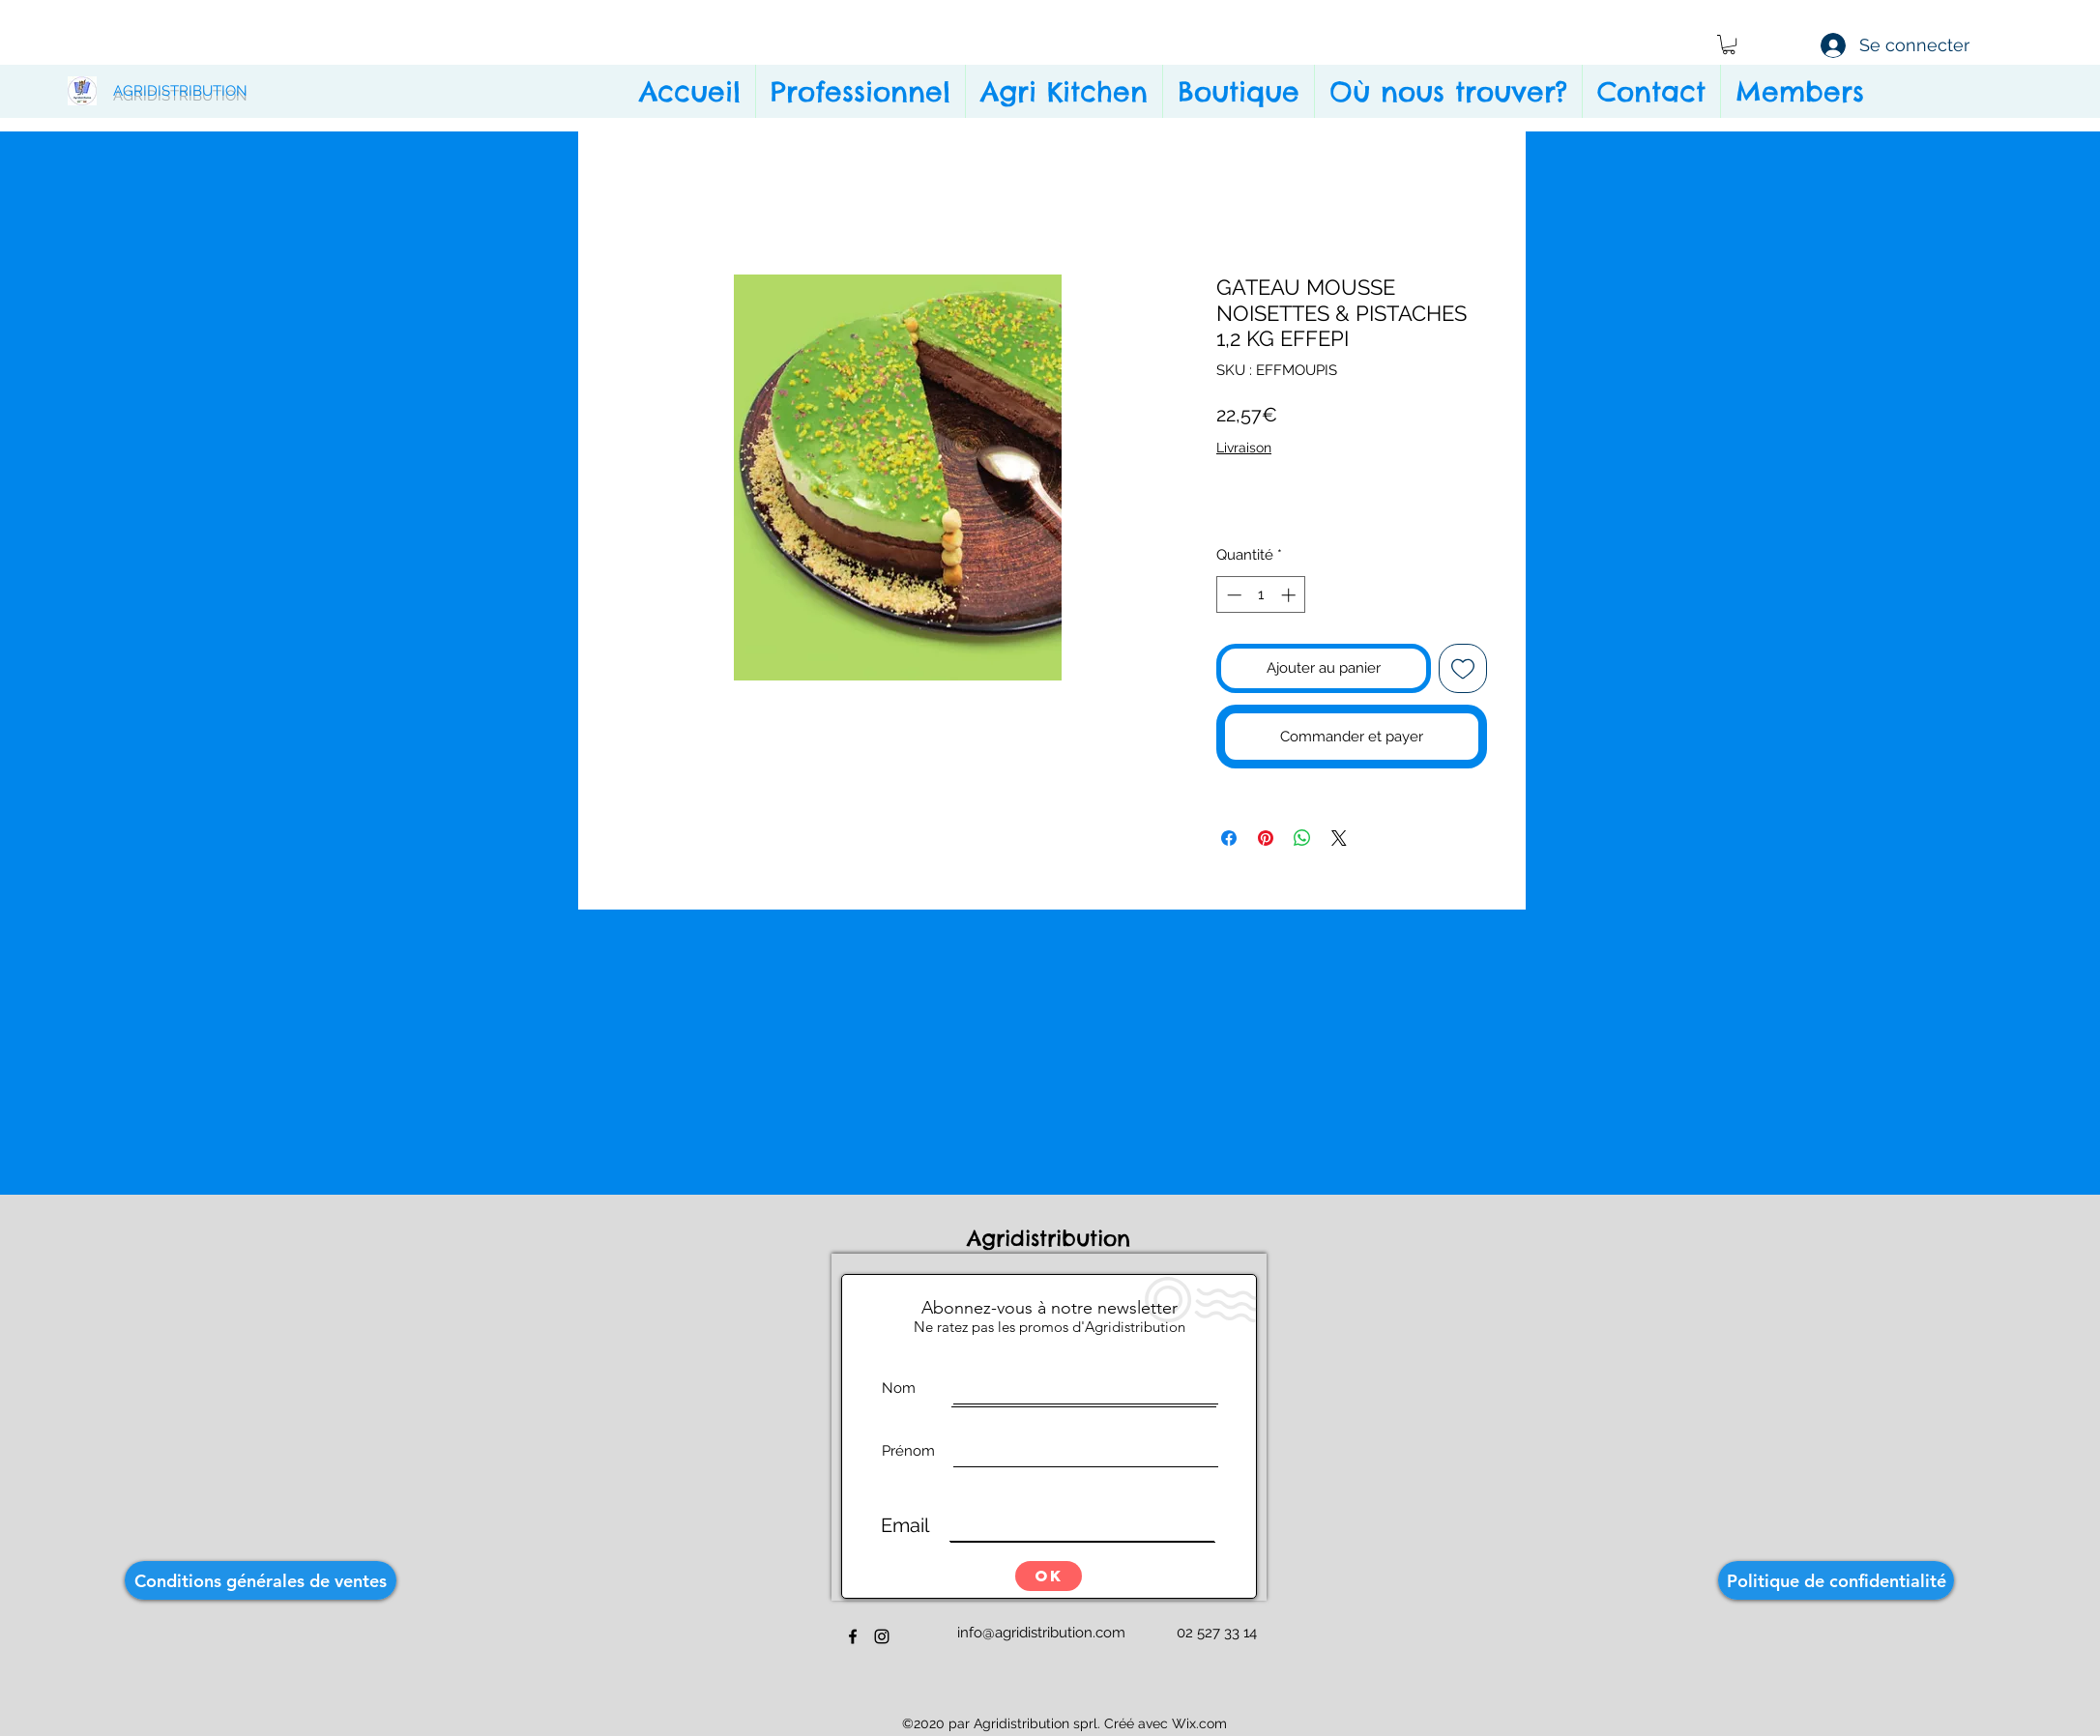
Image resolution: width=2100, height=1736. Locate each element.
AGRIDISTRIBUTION (180, 91)
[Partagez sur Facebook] (1228, 838)
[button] (1728, 44)
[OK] (1048, 1576)
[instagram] (881, 1636)
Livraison (1243, 447)
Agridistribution (1053, 1238)
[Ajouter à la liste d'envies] (1463, 668)
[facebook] (852, 1636)
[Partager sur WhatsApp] (1302, 838)
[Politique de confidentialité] (1836, 1580)
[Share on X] (1339, 838)
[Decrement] (1232, 595)
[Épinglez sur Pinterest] (1265, 838)
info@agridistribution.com (1041, 1632)
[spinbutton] (1261, 595)
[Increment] (1290, 595)
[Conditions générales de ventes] (260, 1580)
